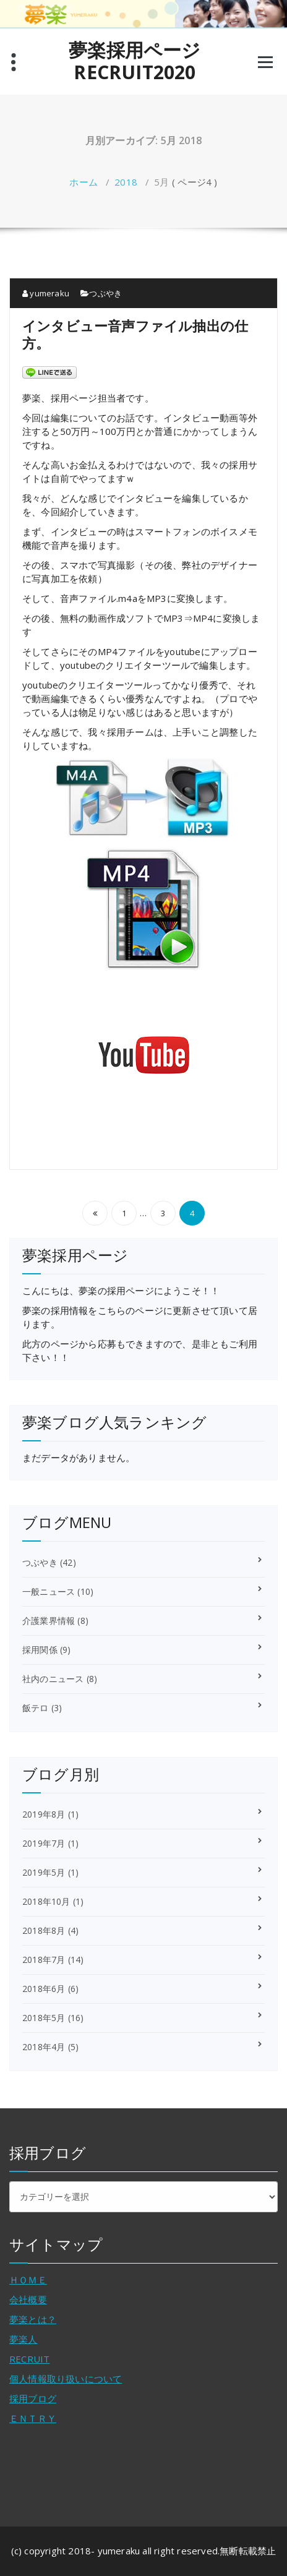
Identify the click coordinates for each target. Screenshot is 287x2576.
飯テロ (35, 1708)
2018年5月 (43, 2018)
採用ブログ (32, 2398)
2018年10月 (46, 1901)
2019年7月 (43, 1843)
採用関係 (40, 1649)
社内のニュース (53, 1679)
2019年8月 (43, 1814)
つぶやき (105, 293)
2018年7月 (43, 1959)
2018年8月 (43, 1930)
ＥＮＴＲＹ (32, 2418)
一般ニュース (48, 1591)
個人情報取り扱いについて (65, 2378)
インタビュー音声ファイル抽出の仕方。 (135, 334)
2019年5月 (43, 1872)
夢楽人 (23, 2339)
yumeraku (45, 293)
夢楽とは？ (32, 2319)
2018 (125, 182)
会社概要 (28, 2299)
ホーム (83, 182)
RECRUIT (29, 2359)
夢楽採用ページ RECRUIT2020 (144, 61)
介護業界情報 (48, 1620)
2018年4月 (43, 2047)
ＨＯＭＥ (28, 2279)
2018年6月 (43, 1988)
